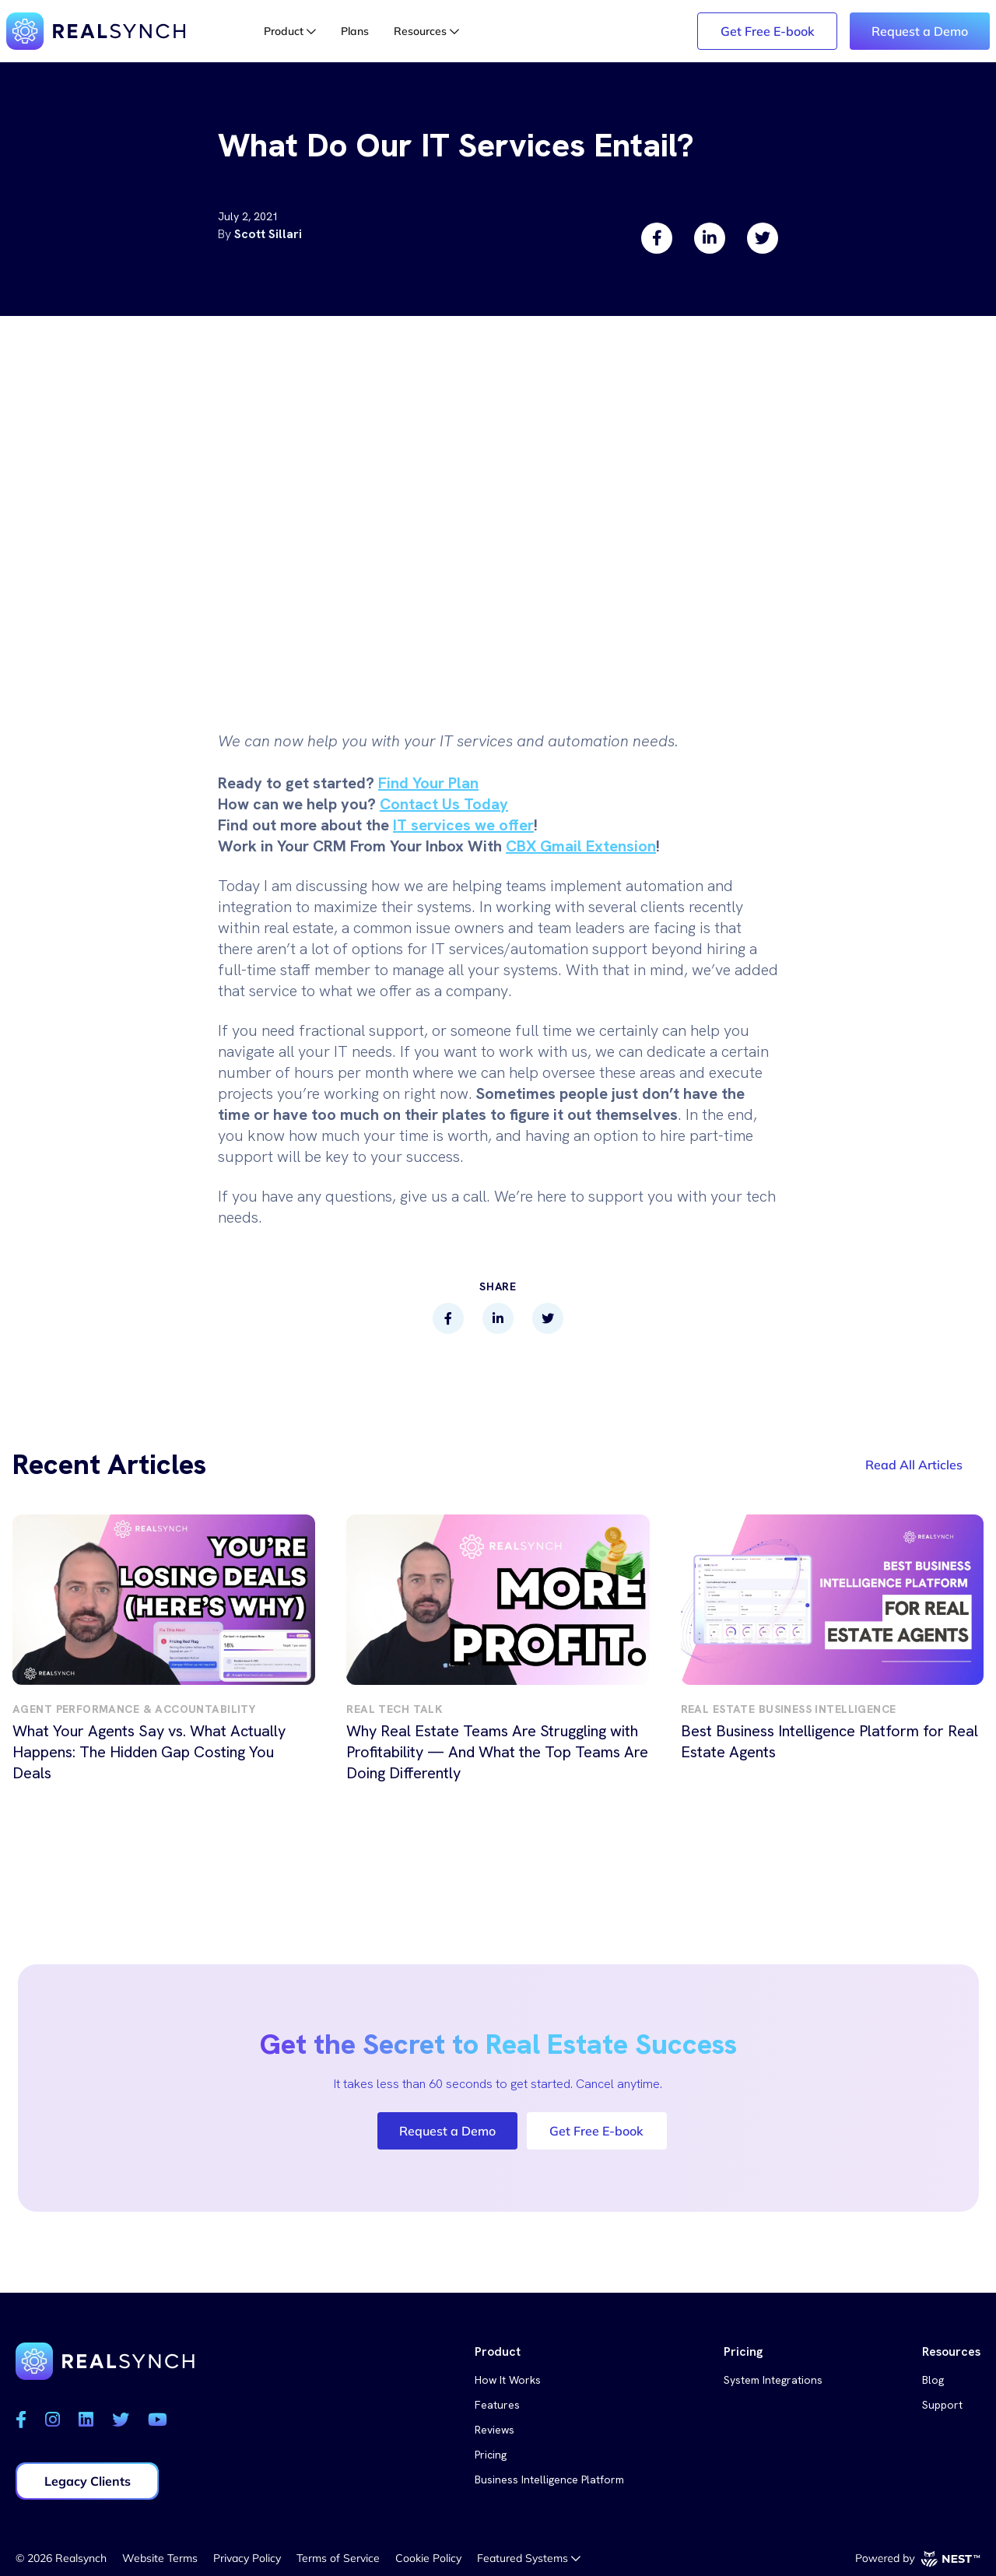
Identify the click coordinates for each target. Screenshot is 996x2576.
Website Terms (160, 2558)
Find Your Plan (428, 783)
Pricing (491, 2455)
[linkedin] (709, 238)
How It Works (508, 2380)
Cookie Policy (428, 2558)
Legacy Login (637, 31)
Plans (355, 31)
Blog (933, 2380)
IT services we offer (463, 825)
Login (532, 31)
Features (497, 2405)
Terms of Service (338, 2558)
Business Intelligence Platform (549, 2479)
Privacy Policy (247, 2558)
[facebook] (656, 238)
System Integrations (773, 2380)
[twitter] (762, 238)
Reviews (494, 2430)
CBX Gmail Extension (581, 846)
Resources (426, 31)
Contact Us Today (444, 804)
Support (942, 2405)
